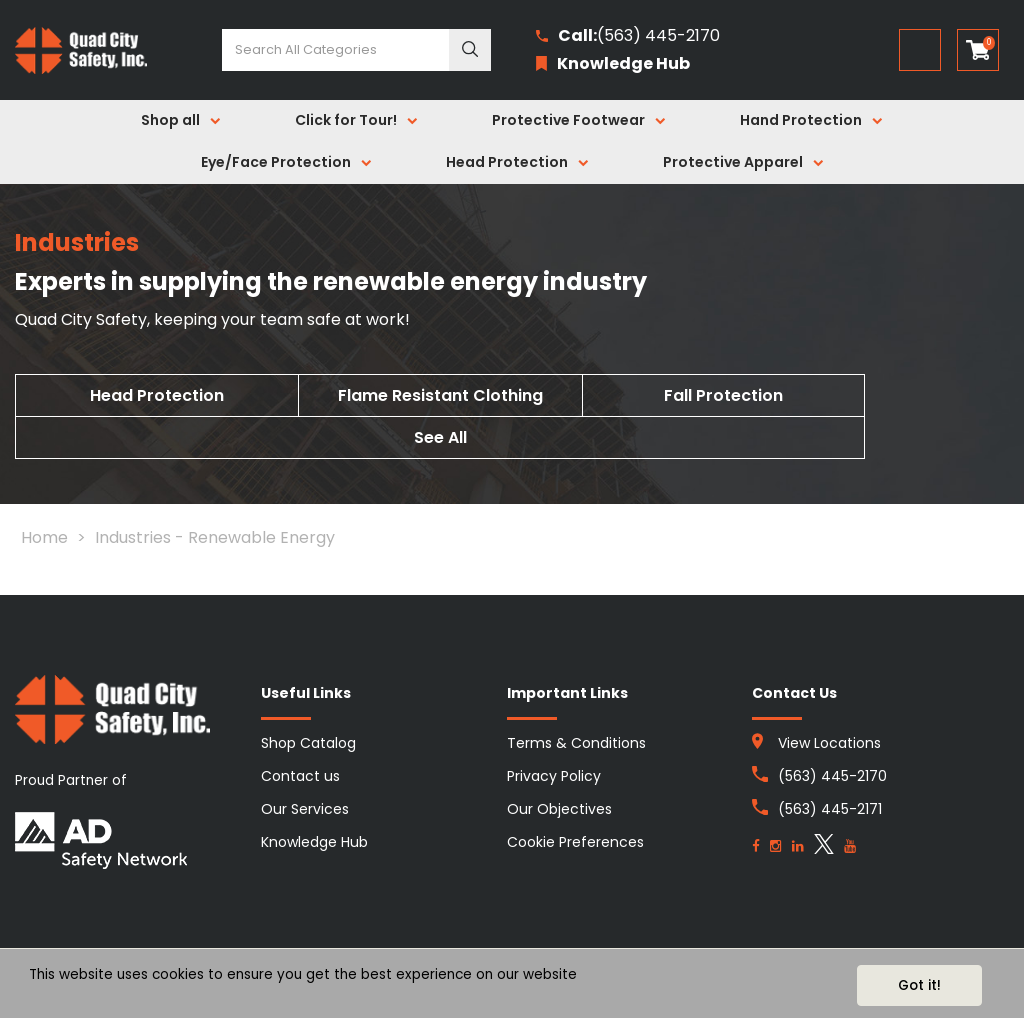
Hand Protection (801, 120)
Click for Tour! (346, 120)
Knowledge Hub (314, 842)
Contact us (300, 776)
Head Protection (507, 162)
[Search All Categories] (356, 50)
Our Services (305, 809)
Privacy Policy (554, 776)
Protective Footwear (568, 120)
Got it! (919, 985)
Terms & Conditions (576, 743)
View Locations (829, 743)
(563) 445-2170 (628, 36)
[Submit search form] (470, 50)
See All (440, 437)
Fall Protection (723, 395)
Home (44, 537)
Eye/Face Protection (276, 162)
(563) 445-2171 (830, 809)
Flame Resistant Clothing (440, 395)
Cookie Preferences (575, 842)
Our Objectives (559, 809)
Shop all (170, 120)
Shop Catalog (308, 743)
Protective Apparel (733, 162)
